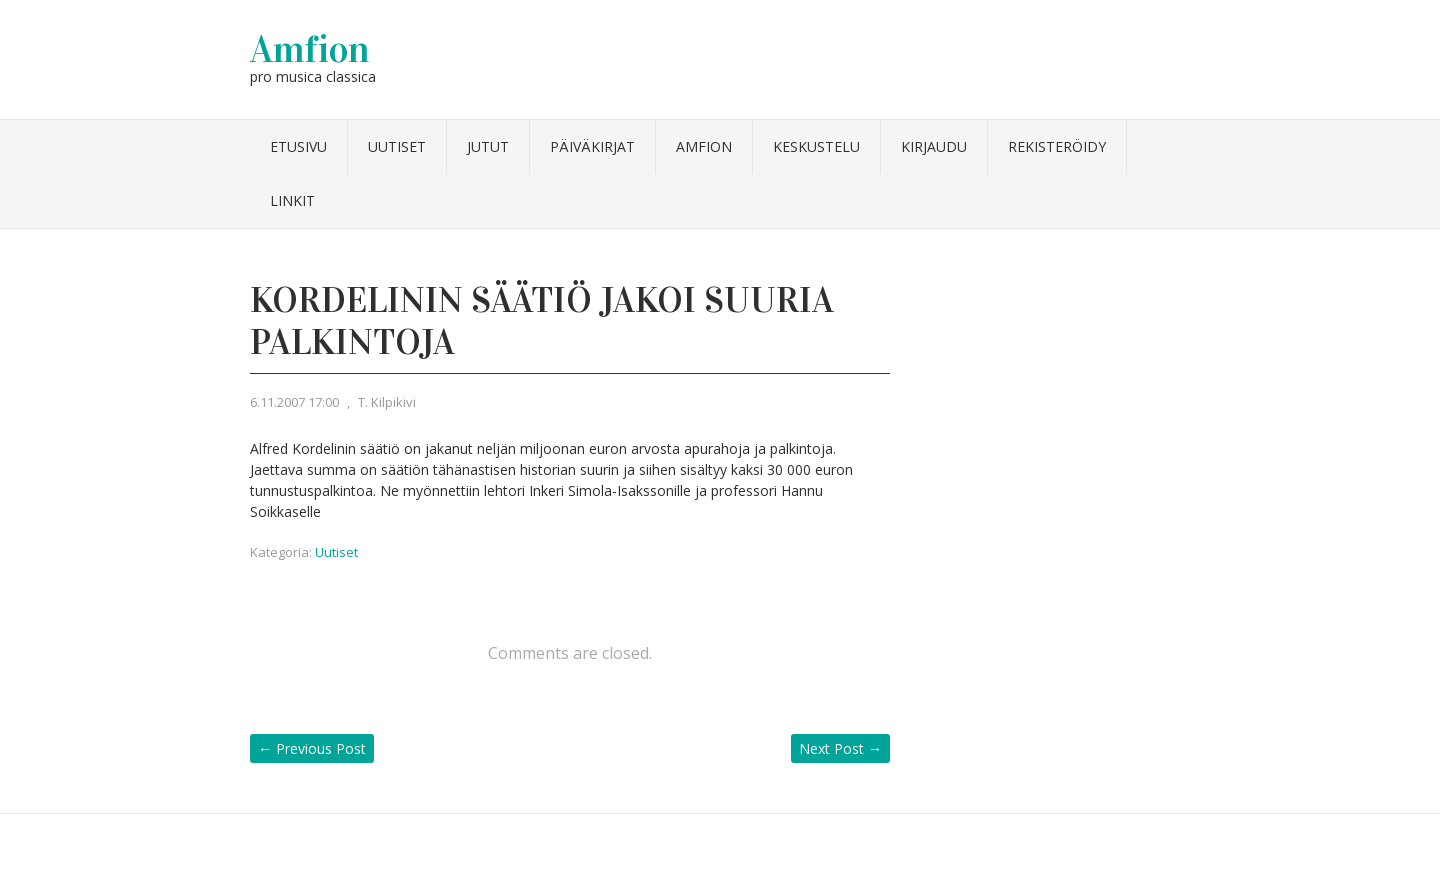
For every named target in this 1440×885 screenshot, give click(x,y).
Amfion (310, 49)
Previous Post (312, 748)
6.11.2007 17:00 (294, 402)
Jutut (488, 146)
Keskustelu (816, 146)
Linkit (292, 200)
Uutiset (397, 146)
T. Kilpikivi (387, 402)
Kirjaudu (934, 146)
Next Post (840, 748)
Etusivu (298, 146)
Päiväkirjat (592, 146)
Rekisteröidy (1057, 146)
